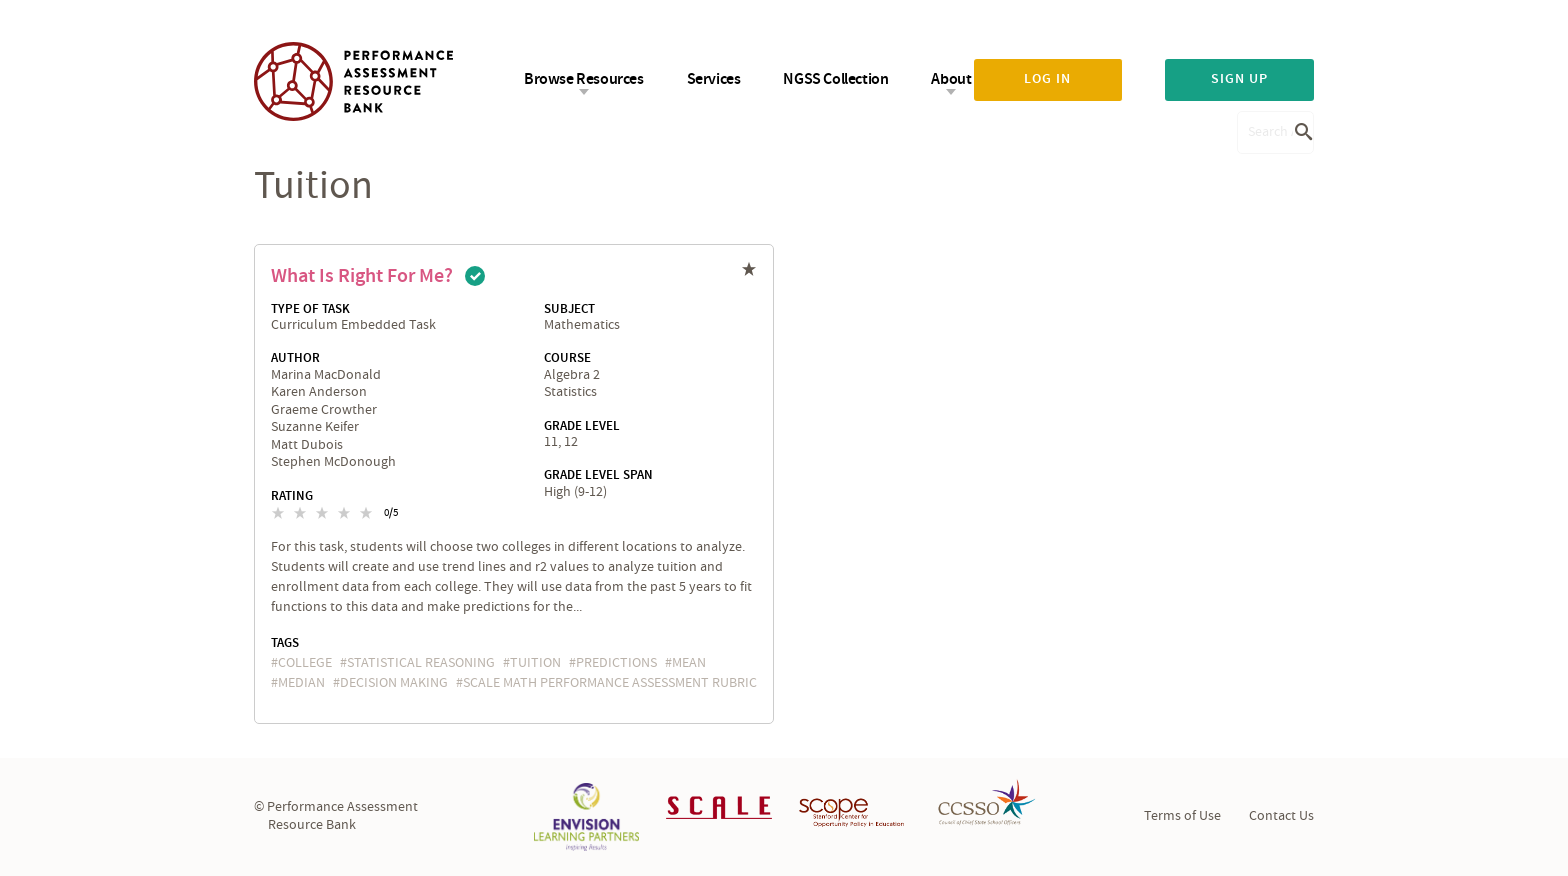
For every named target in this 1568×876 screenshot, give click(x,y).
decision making (394, 683)
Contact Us (1281, 816)
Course (567, 358)
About (951, 79)
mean (689, 663)
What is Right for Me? (362, 276)
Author (295, 358)
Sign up (1239, 79)
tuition (535, 663)
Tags (285, 643)
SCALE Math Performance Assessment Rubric (610, 683)
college (305, 663)
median (301, 683)
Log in (1047, 79)
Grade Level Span (598, 475)
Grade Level (582, 426)
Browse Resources (584, 79)
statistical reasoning (421, 663)
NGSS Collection (835, 79)
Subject (569, 309)
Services (714, 79)
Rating (292, 496)
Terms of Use (1182, 816)
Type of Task (310, 309)
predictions (616, 663)
